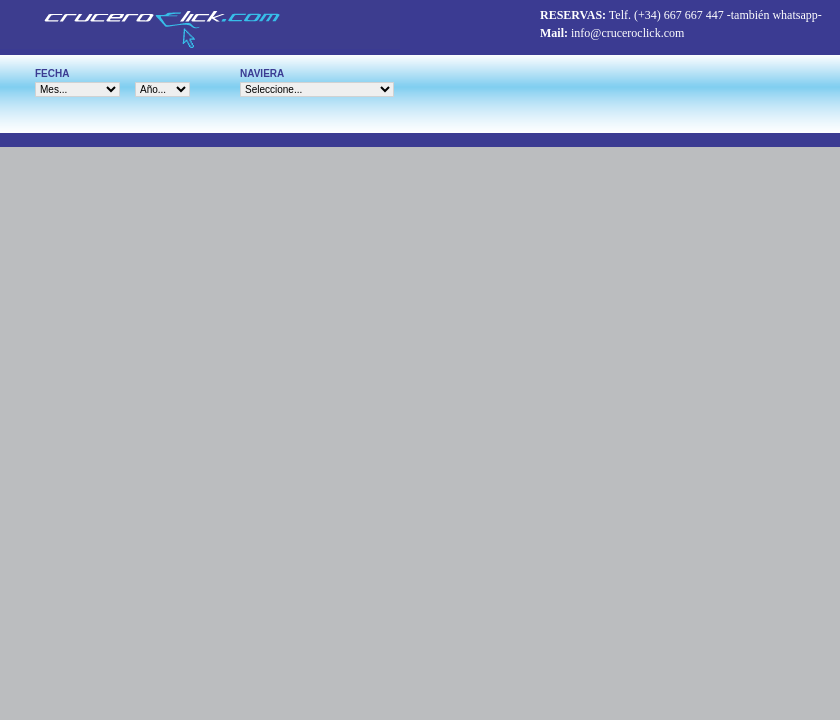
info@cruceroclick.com (627, 33)
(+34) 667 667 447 (679, 15)
